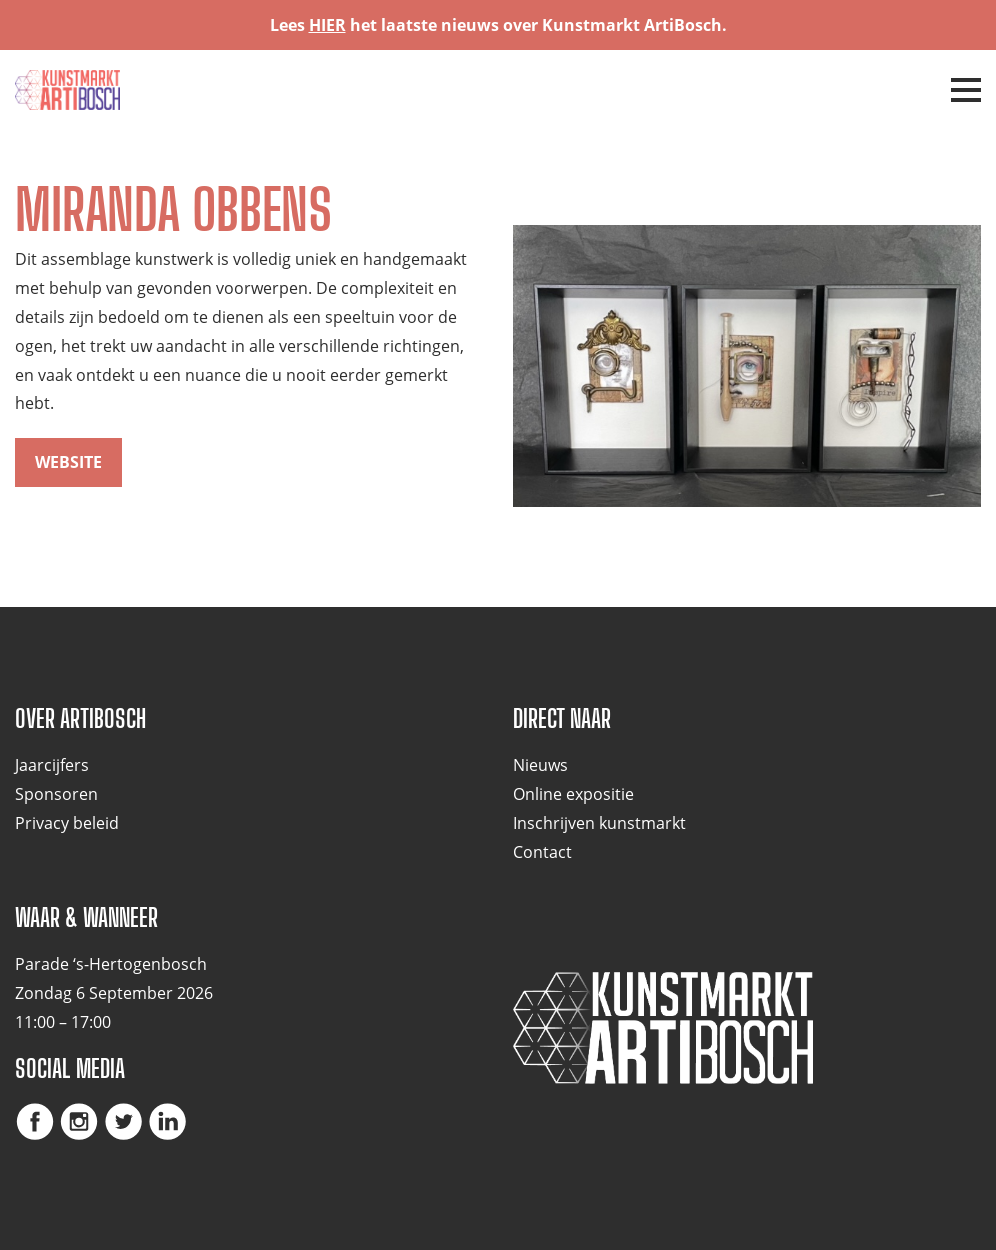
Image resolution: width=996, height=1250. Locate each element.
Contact (542, 852)
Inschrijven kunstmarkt (599, 823)
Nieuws (540, 765)
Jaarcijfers (52, 765)
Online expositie (573, 794)
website (68, 462)
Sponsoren (56, 794)
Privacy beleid (67, 823)
